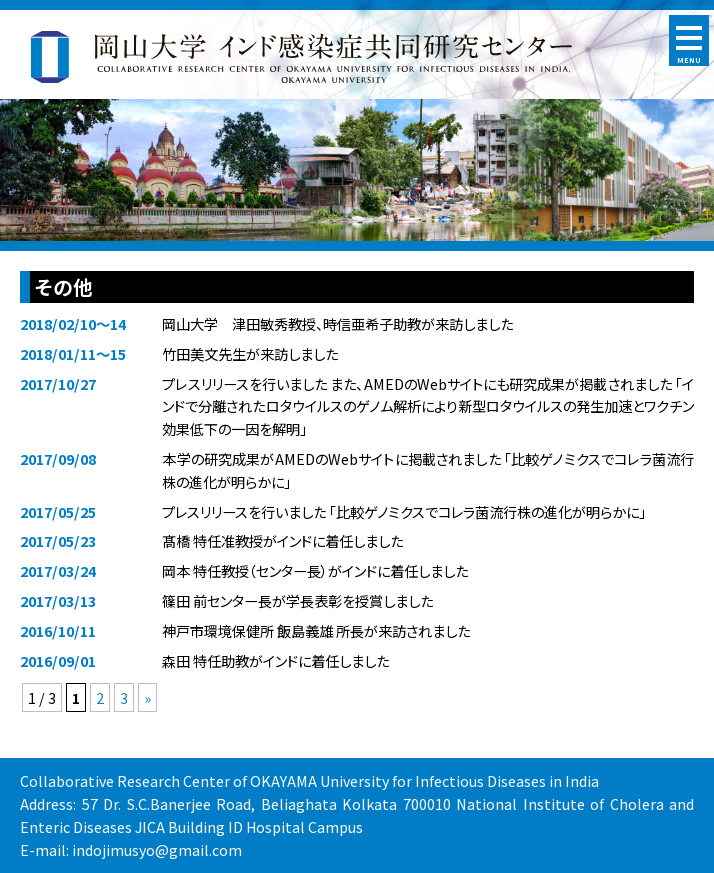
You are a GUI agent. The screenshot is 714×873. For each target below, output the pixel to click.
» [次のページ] (147, 697)
